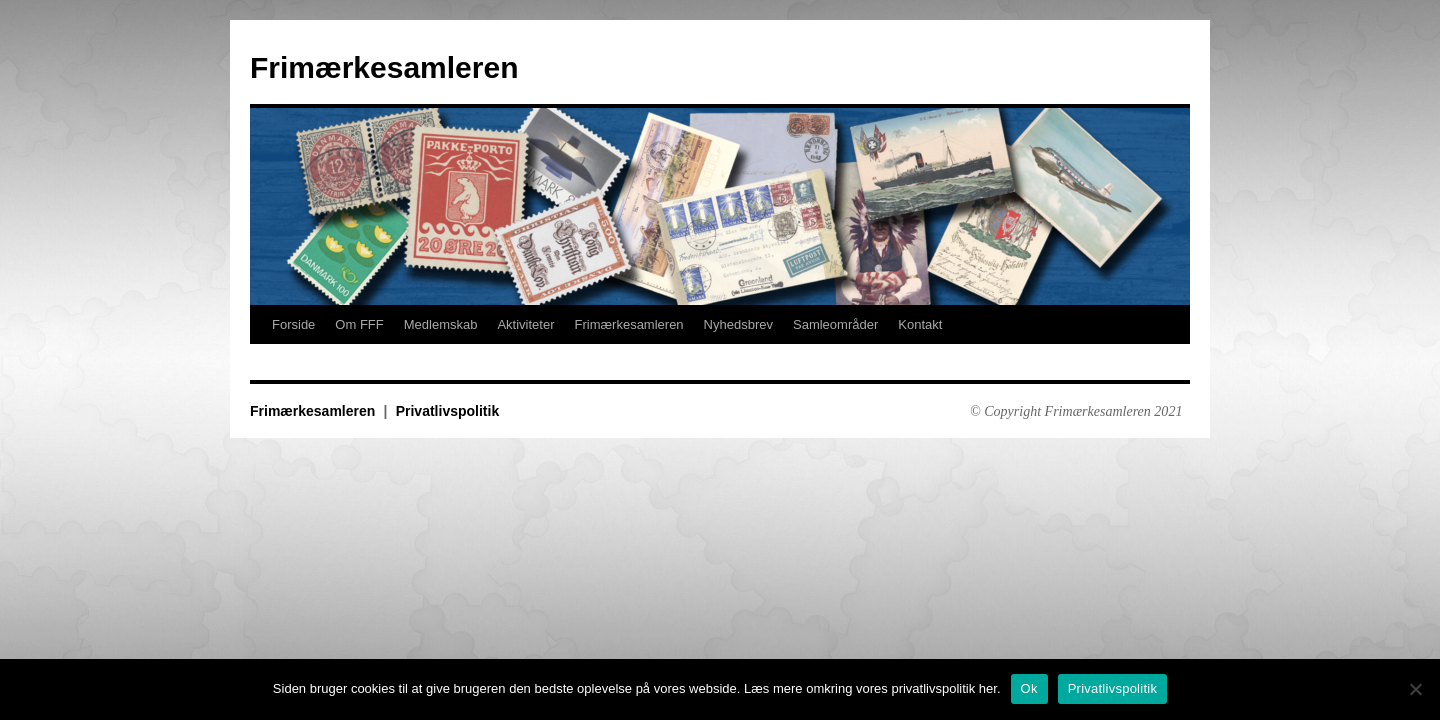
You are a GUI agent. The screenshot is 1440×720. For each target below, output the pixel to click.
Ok (1029, 688)
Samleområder (835, 324)
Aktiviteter (525, 324)
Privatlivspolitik (447, 411)
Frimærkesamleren (384, 67)
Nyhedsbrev (738, 324)
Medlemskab (441, 324)
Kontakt (920, 324)
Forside (293, 324)
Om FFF (359, 324)
